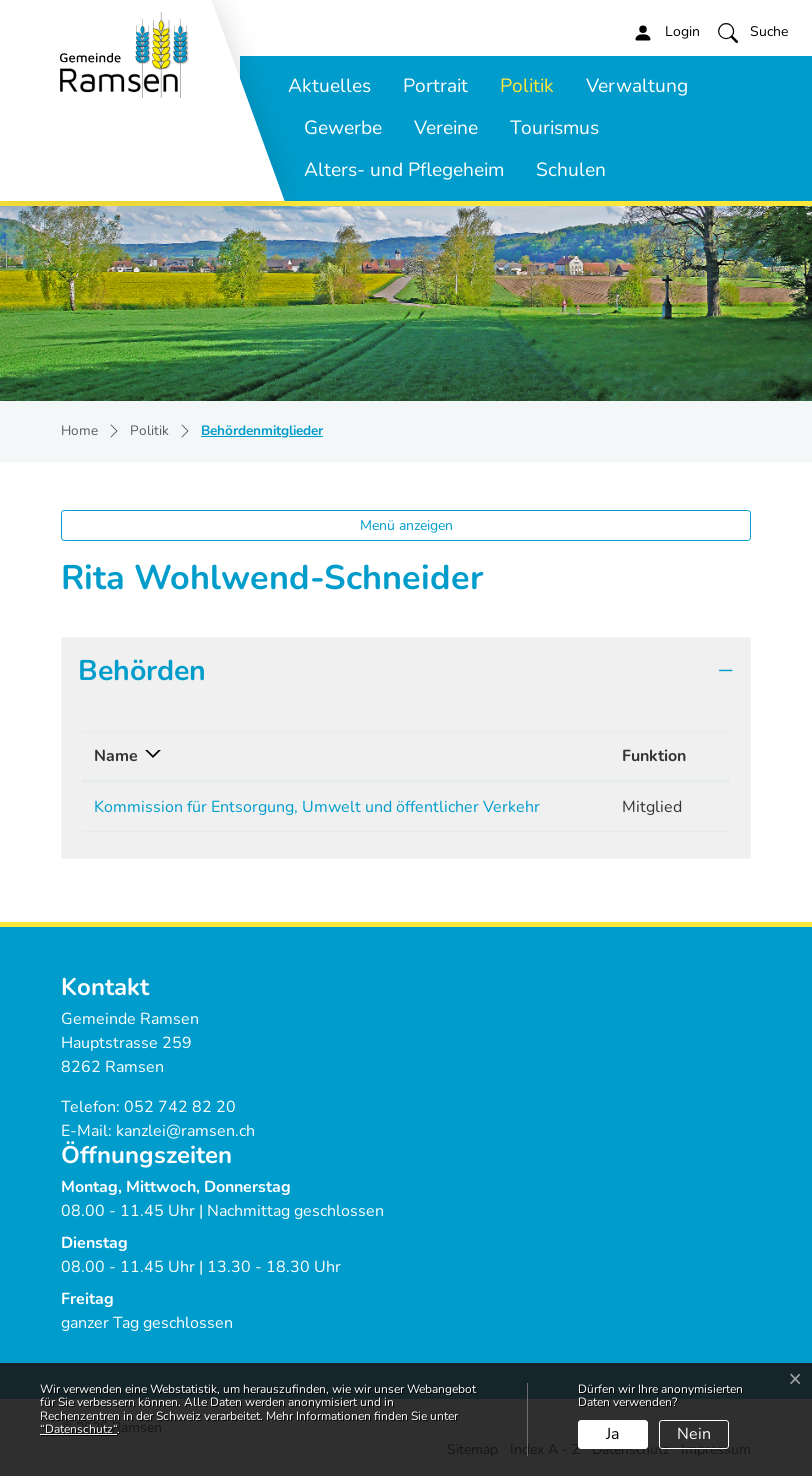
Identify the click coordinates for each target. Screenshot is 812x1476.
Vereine (446, 128)
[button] (753, 32)
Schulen (571, 170)
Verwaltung (637, 86)
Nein (694, 1434)
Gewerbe (343, 128)
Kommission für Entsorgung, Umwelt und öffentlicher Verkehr (317, 807)
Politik (527, 86)
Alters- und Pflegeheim (404, 170)
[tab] (406, 671)
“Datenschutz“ (78, 1429)
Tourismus (554, 128)
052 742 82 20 (180, 1107)
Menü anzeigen (406, 525)
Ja (612, 1434)
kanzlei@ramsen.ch (185, 1131)
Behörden (142, 670)
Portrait (435, 86)
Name (116, 756)
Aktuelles (329, 86)
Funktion (654, 756)
